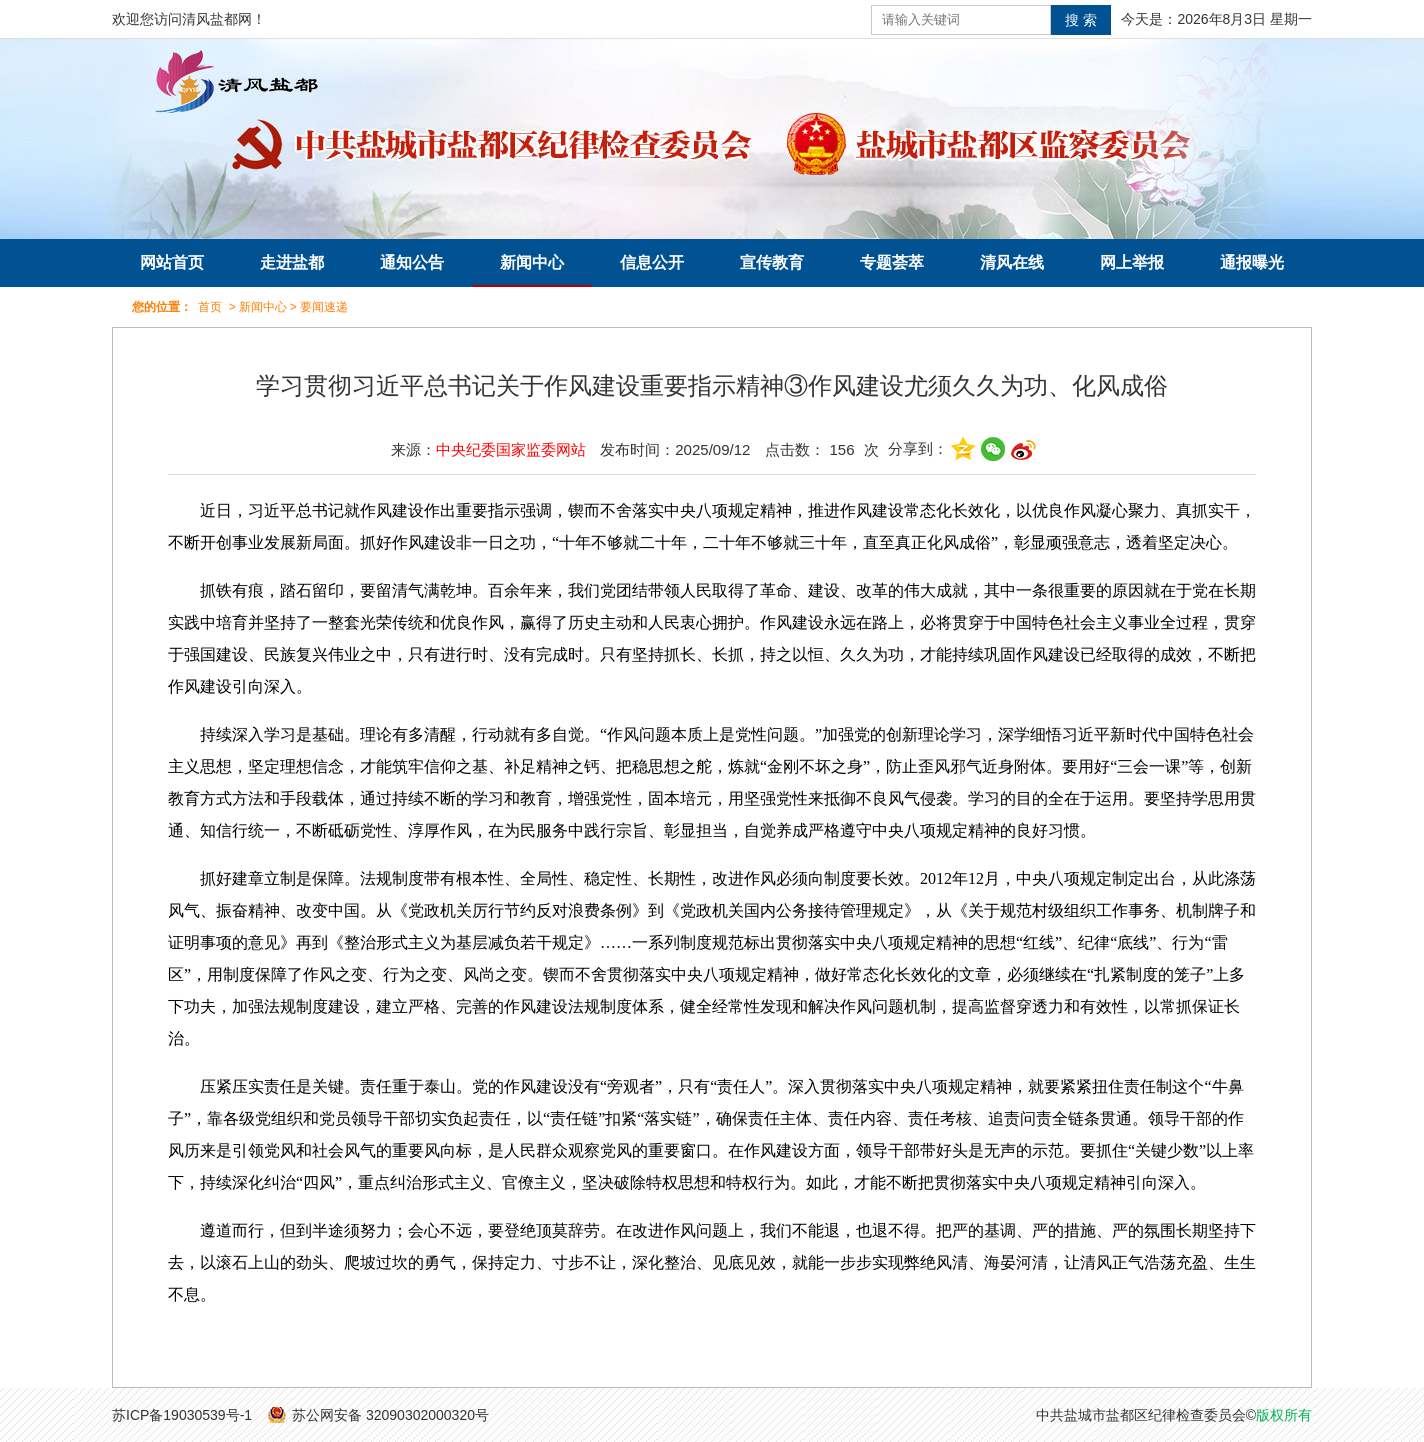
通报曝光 (1252, 262)
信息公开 (652, 262)
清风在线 (1012, 262)
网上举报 (1132, 262)
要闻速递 (324, 307)
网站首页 (172, 262)
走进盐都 (292, 262)
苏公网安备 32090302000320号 (390, 1415)
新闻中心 (532, 262)
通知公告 (412, 262)
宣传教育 (772, 262)
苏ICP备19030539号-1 (182, 1415)
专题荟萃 (892, 262)
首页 (210, 307)
